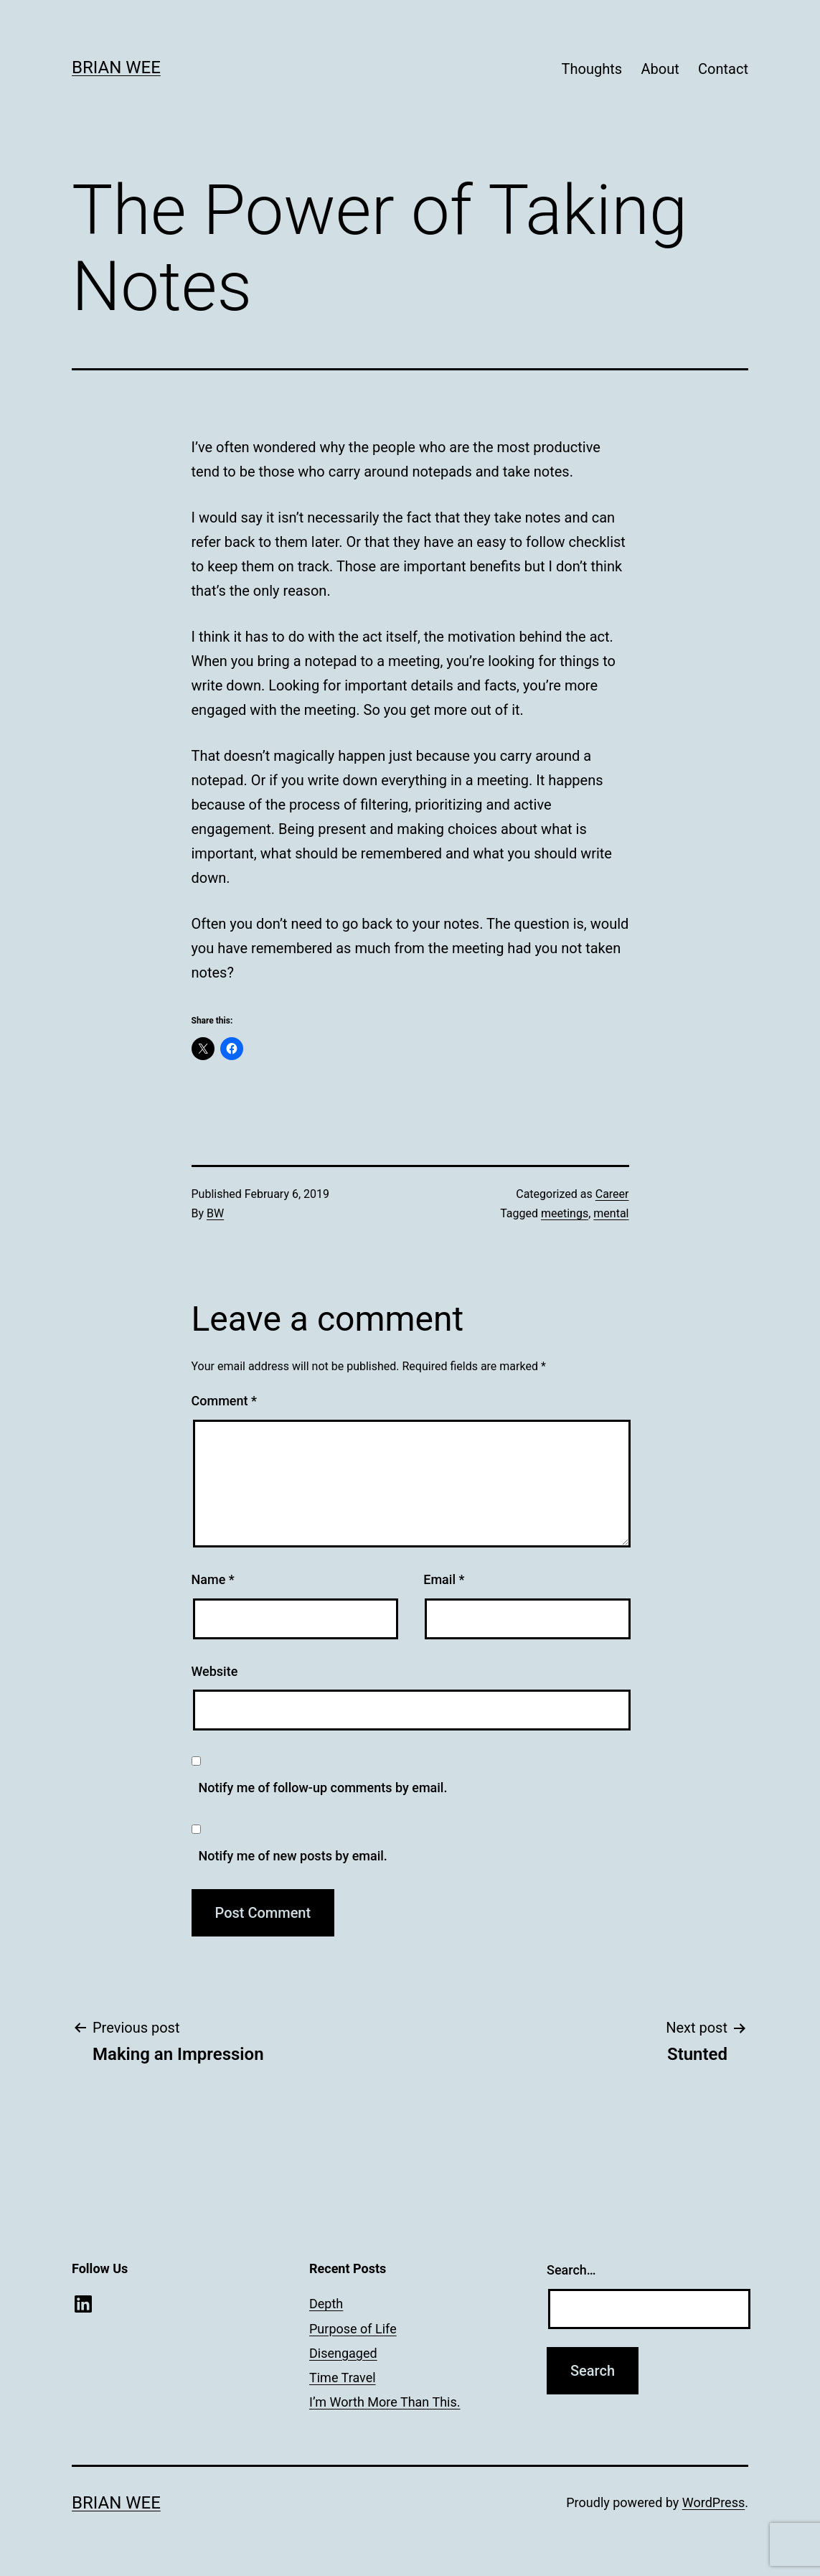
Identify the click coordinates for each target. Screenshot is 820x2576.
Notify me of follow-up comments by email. (323, 1787)
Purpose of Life (353, 2328)
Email (443, 1579)
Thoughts (592, 69)
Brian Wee (116, 67)
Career (612, 1194)
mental (610, 1213)
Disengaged (343, 2353)
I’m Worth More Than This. (384, 2401)
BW (215, 1213)
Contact (723, 69)
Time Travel (342, 2377)
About (660, 69)
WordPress (713, 2502)
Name (213, 1579)
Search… (571, 2269)
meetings (564, 1213)
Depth (326, 2303)
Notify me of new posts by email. (293, 1855)
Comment (224, 1400)
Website (215, 1671)
